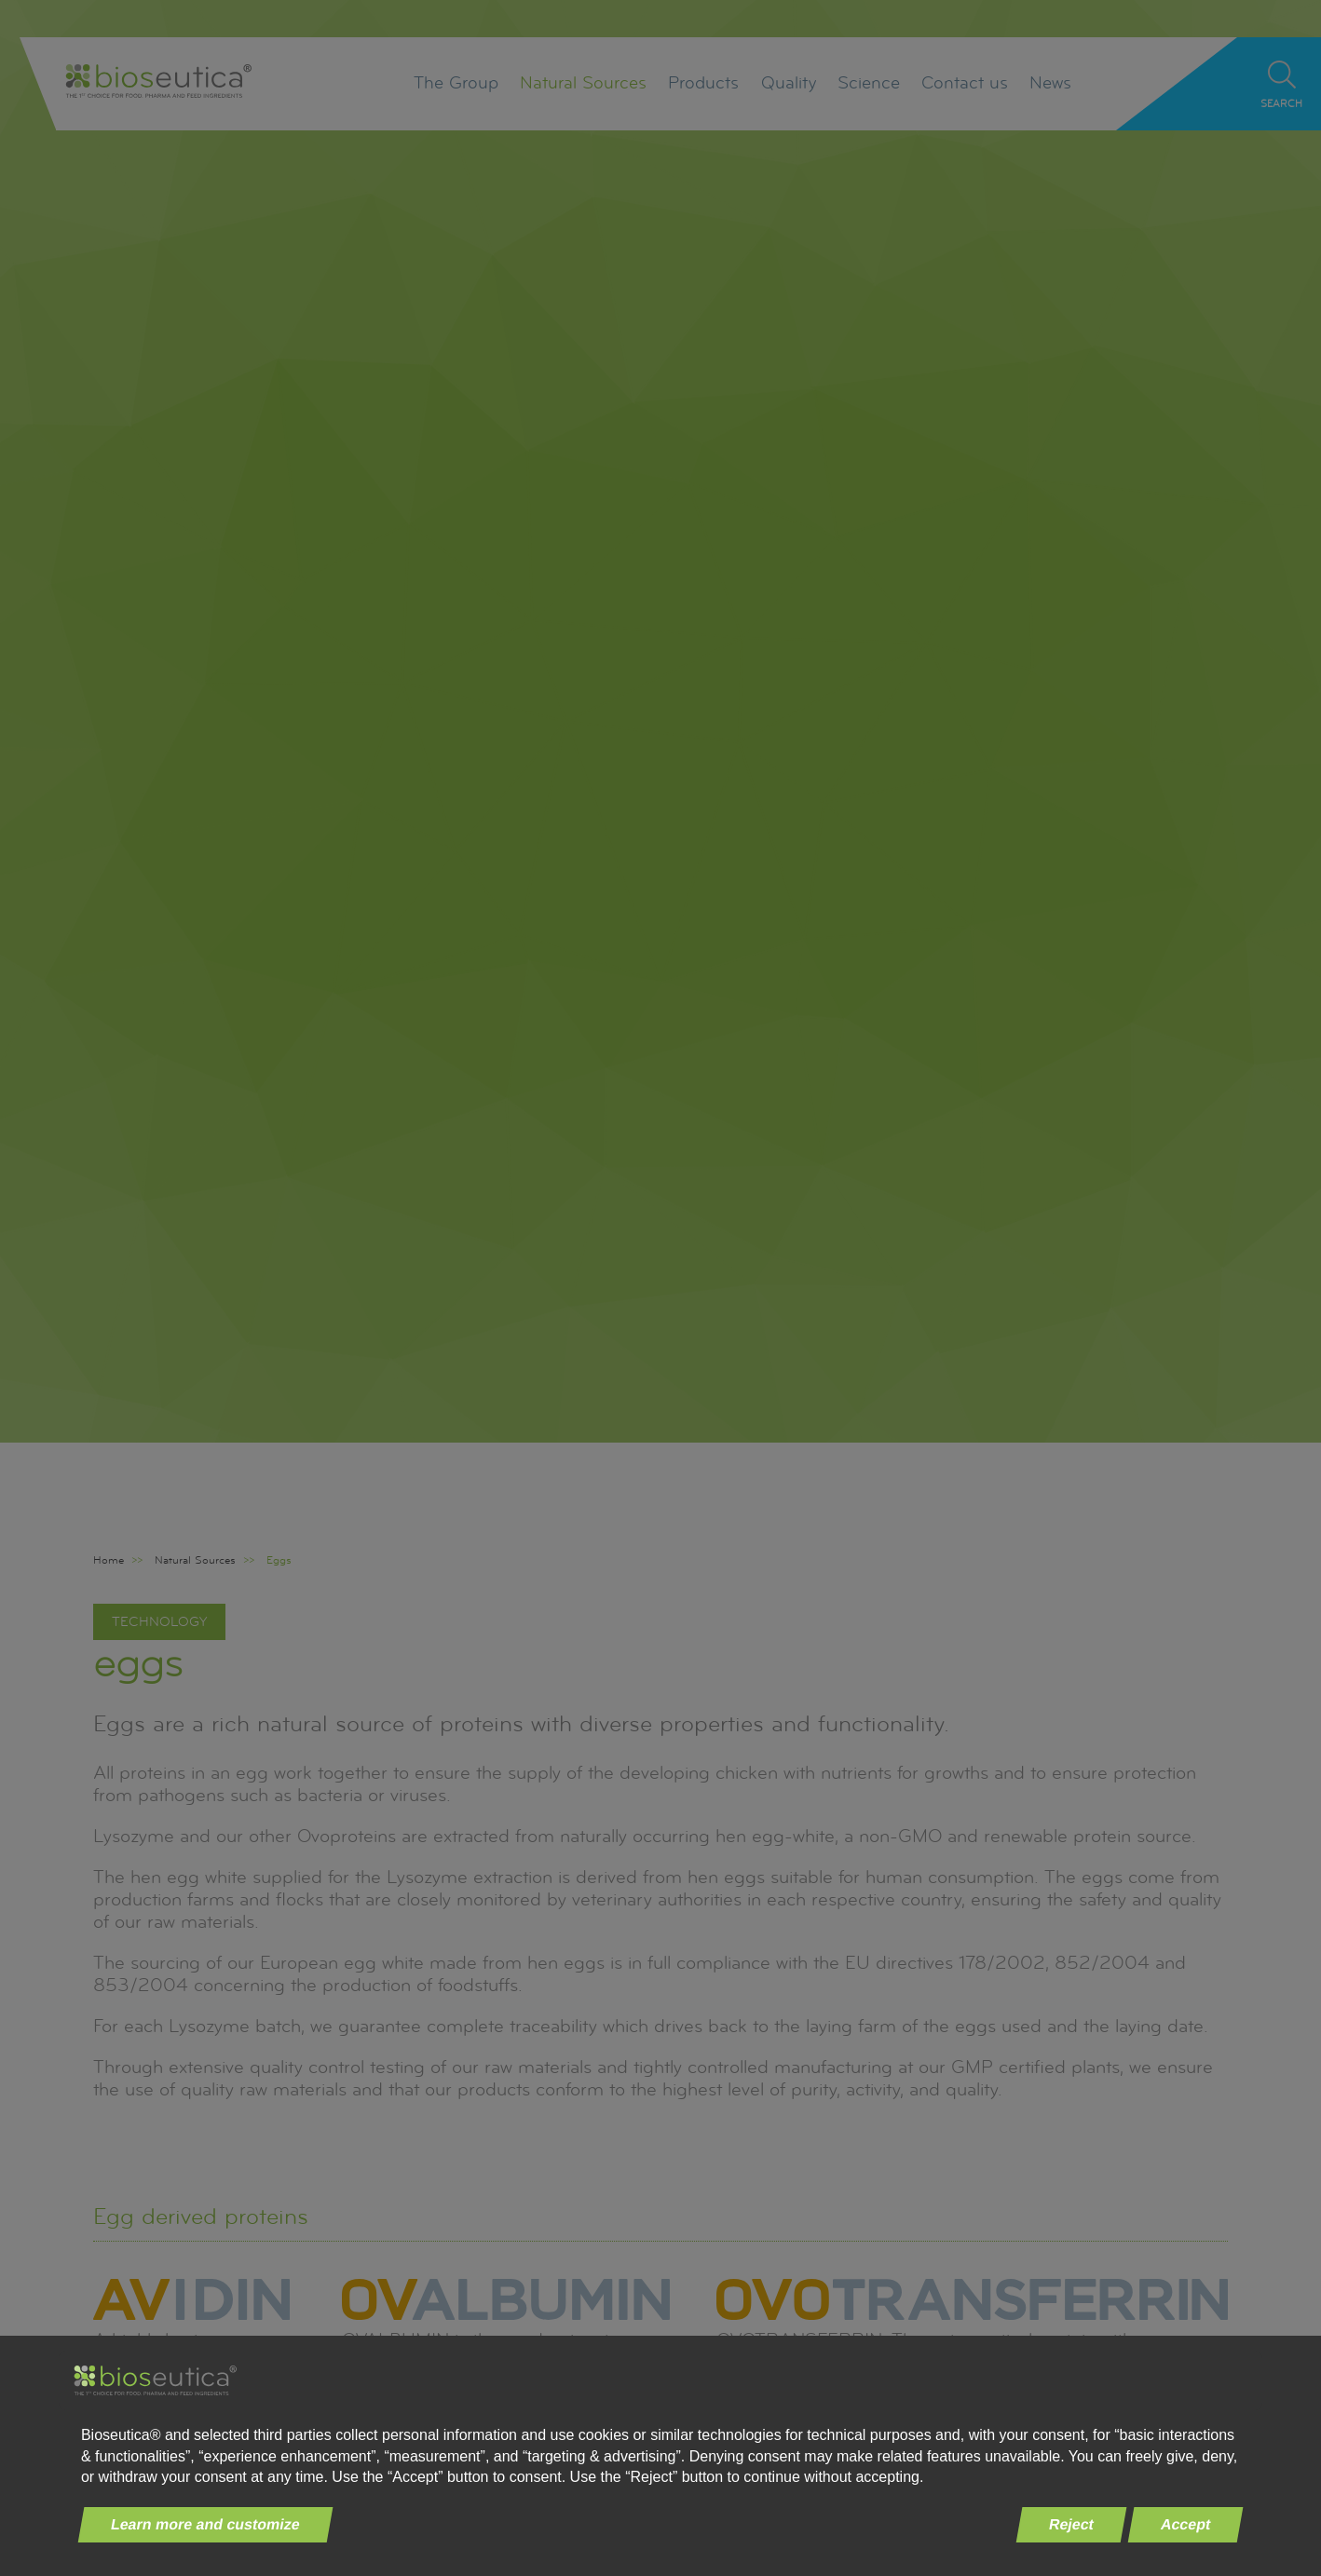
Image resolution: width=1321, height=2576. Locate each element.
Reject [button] (1071, 2524)
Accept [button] (1185, 2524)
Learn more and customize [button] (206, 2524)
